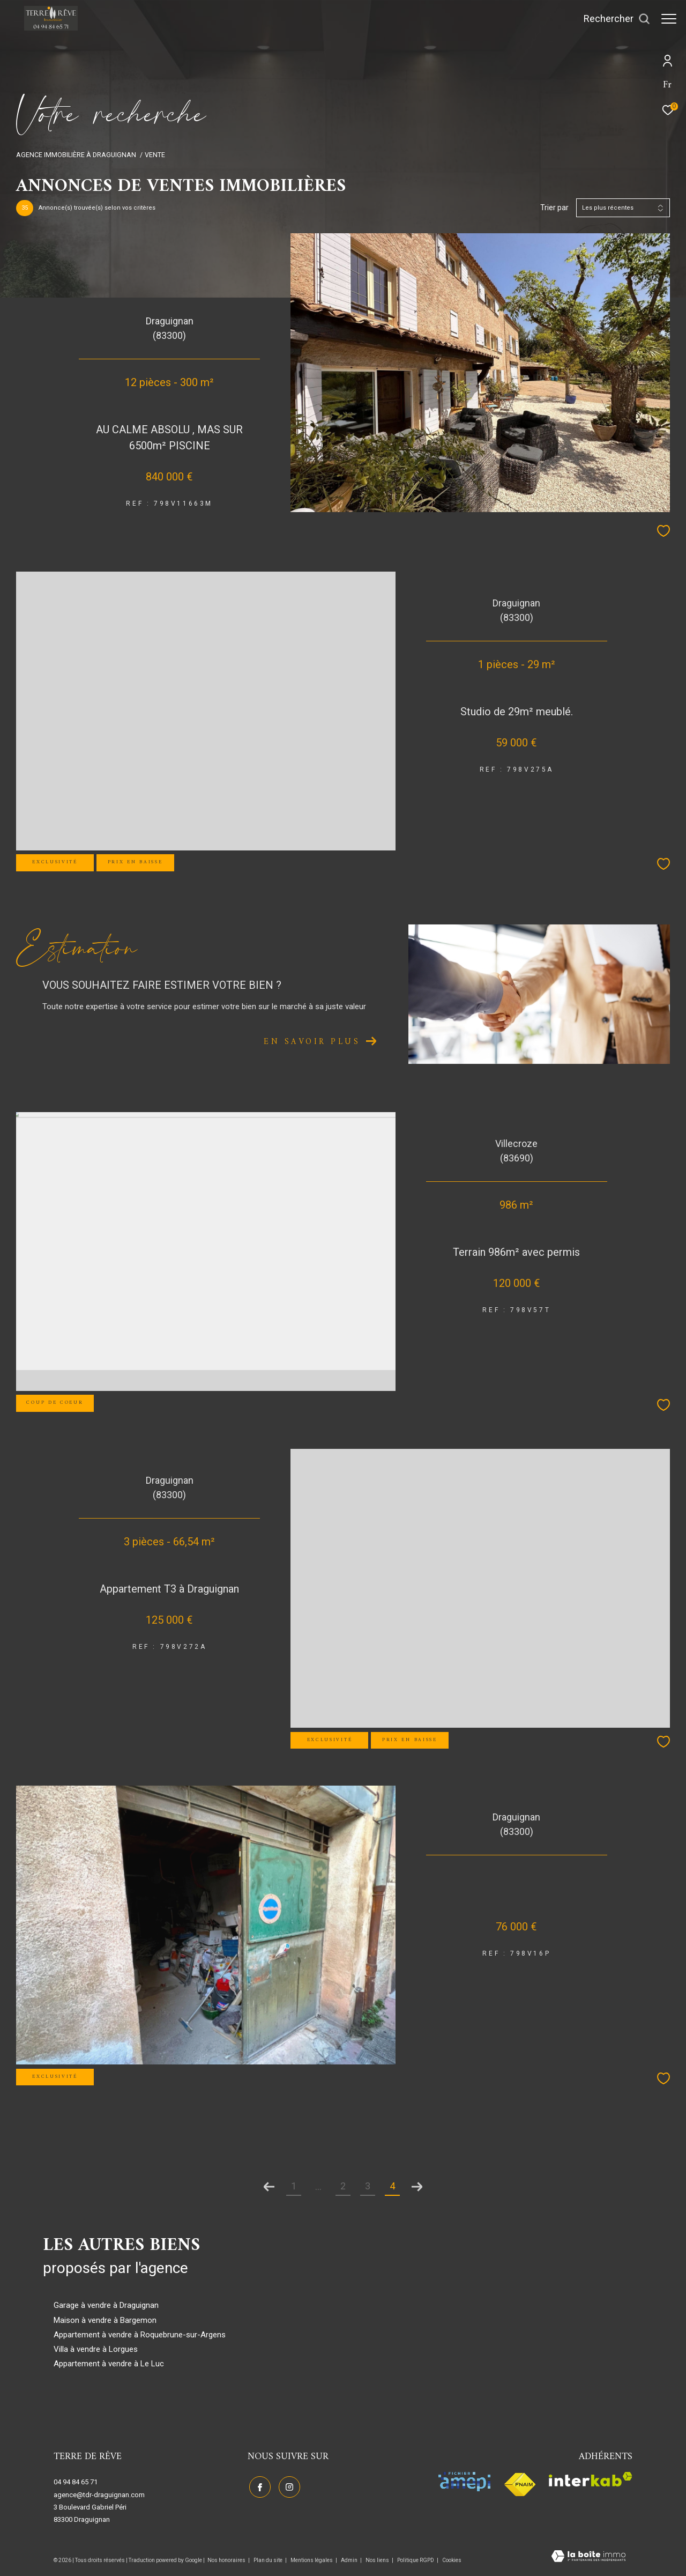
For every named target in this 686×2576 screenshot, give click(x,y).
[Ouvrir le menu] (669, 19)
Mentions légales (312, 2560)
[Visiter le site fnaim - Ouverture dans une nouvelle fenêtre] (519, 2485)
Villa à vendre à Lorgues (96, 2349)
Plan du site (268, 2560)
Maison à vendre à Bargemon (105, 2320)
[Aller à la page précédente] (269, 2186)
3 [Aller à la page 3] (367, 2186)
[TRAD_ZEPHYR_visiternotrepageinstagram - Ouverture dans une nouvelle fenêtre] (288, 2486)
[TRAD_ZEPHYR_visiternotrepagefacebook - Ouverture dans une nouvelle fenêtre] (258, 2486)
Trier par (554, 207)
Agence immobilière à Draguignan (76, 155)
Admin (350, 2560)
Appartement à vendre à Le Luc (109, 2363)
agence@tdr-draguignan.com (99, 2495)
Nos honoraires (227, 2560)
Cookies (451, 2560)
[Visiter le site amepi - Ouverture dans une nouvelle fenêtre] (464, 2481)
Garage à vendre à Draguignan (106, 2305)
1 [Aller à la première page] (293, 2186)
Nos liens (378, 2560)
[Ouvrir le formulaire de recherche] (611, 19)
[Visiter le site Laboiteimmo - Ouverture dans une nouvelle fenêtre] (588, 2557)
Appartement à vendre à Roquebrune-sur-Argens (140, 2335)
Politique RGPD (415, 2560)
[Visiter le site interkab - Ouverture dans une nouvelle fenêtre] (590, 2479)
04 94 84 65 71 (76, 2482)
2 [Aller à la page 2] (343, 2186)
